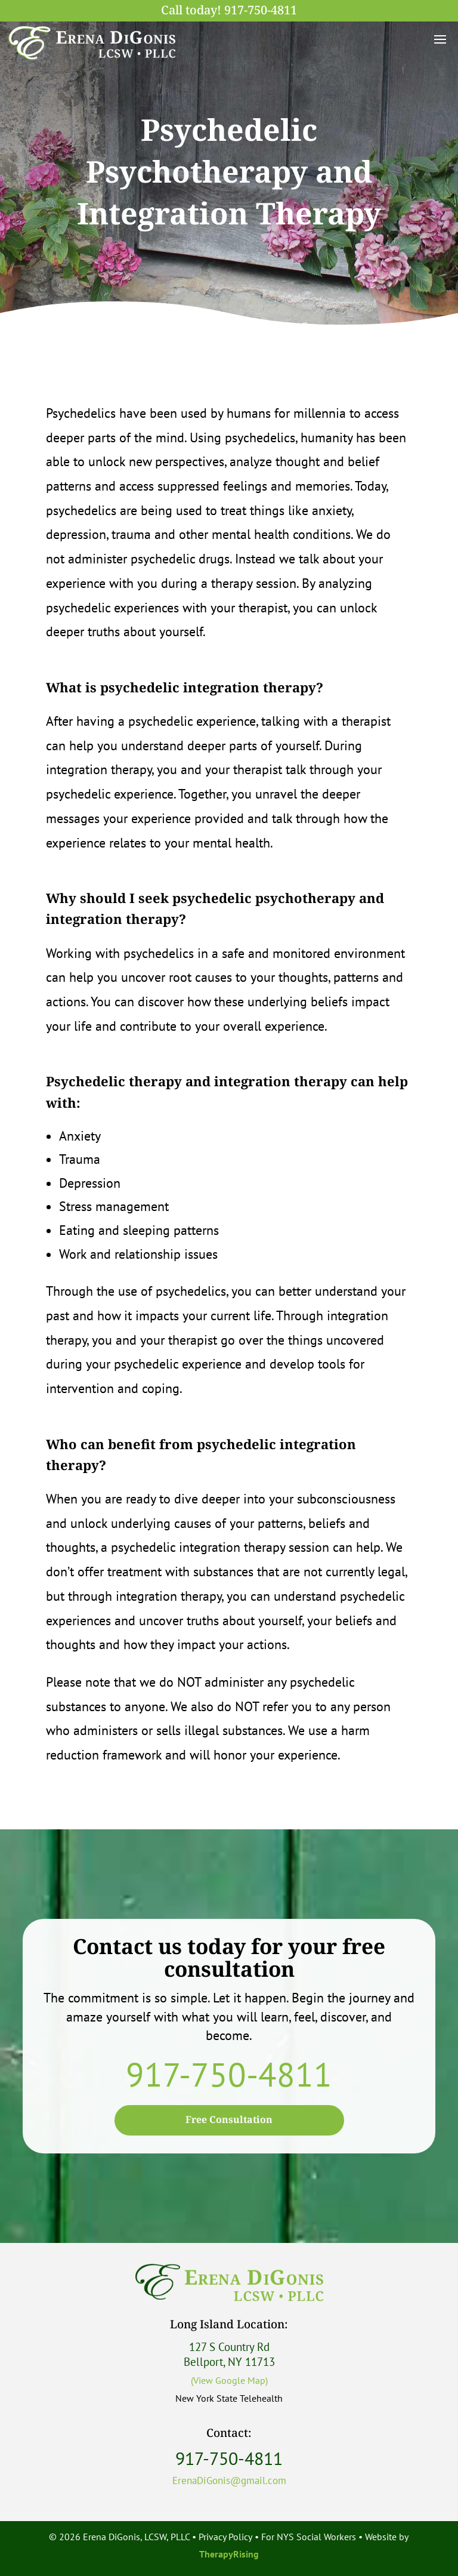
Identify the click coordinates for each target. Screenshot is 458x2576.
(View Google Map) (229, 2380)
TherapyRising (229, 2554)
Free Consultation (229, 2120)
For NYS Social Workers (308, 2537)
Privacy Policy (225, 2537)
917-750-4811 (260, 11)
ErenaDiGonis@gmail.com (229, 2480)
